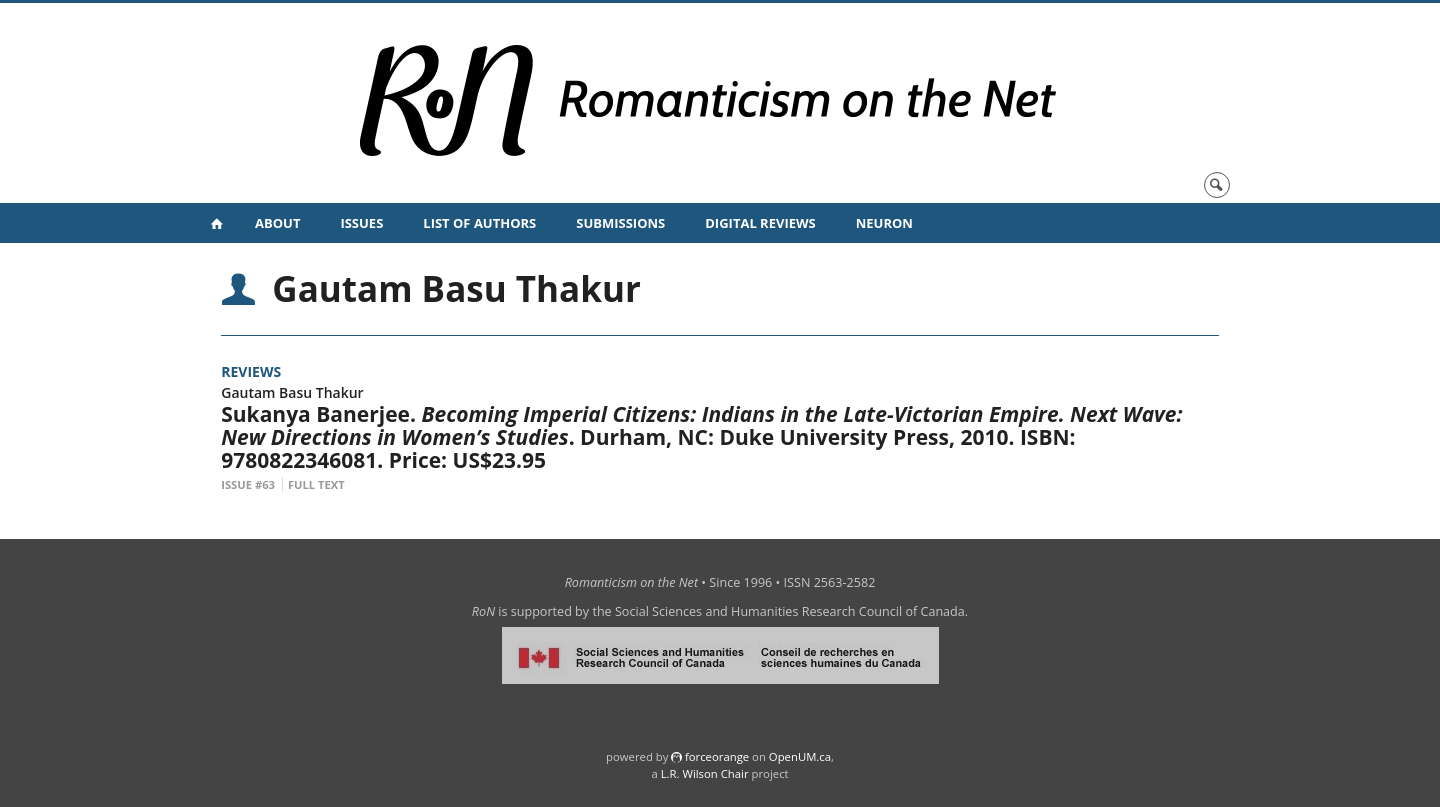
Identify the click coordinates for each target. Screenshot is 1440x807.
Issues (361, 223)
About (277, 223)
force (717, 756)
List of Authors (479, 223)
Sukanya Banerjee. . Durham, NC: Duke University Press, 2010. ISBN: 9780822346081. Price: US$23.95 (701, 437)
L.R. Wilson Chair (705, 773)
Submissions (620, 223)
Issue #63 (248, 484)
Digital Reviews (760, 223)
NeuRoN (884, 223)
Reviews (251, 371)
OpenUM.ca (800, 756)
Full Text (316, 484)
